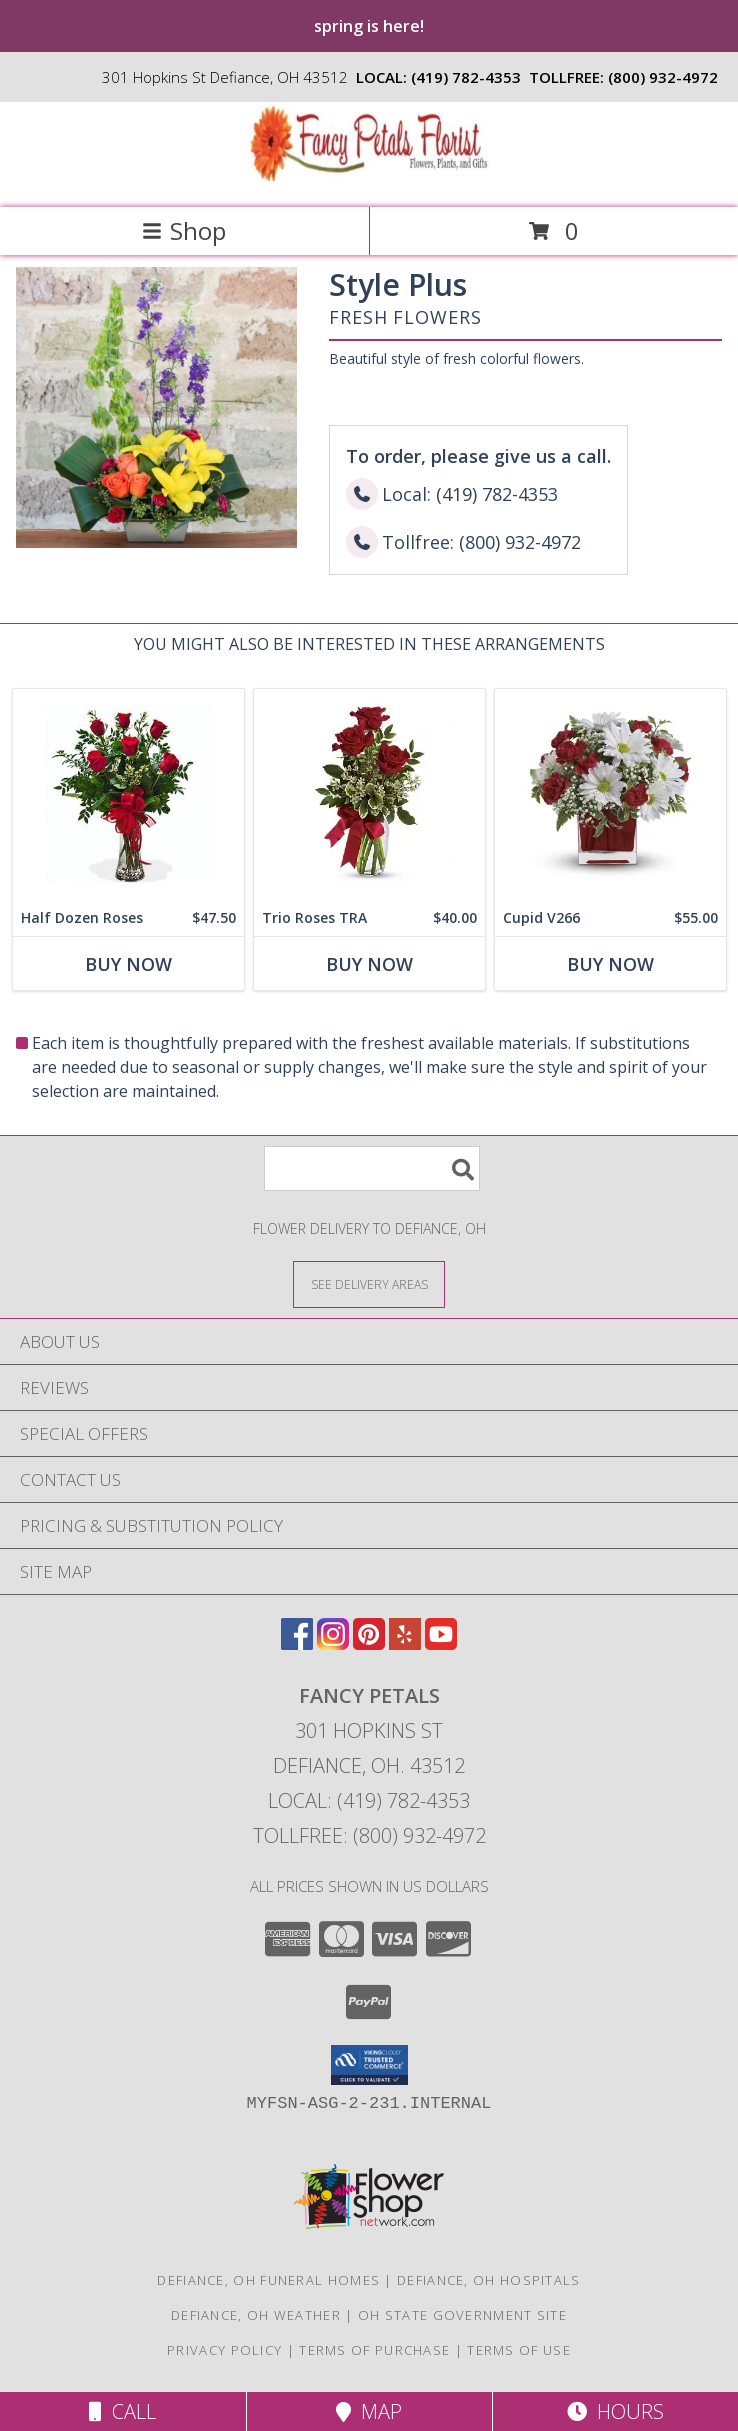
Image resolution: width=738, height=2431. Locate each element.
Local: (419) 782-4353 (369, 1800)
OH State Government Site (462, 2315)
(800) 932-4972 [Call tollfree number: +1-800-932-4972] (663, 77)
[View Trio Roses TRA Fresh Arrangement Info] (369, 794)
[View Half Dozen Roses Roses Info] (128, 794)
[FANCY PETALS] (369, 178)
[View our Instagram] (333, 1643)
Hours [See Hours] (615, 2411)
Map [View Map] (369, 2411)
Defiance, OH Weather (256, 2315)
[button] (369, 2065)
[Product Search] (372, 1168)
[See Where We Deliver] (369, 1283)
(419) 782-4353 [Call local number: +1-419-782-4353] (466, 77)
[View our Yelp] (405, 1643)
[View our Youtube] (441, 1643)
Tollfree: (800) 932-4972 (369, 1835)
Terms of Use (519, 2350)
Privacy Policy (224, 2350)
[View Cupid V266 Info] (610, 794)
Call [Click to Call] (122, 2411)
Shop (184, 230)
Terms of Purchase (374, 2350)
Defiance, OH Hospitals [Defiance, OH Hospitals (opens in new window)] (489, 2280)
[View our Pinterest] (369, 1643)
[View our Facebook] (297, 1643)
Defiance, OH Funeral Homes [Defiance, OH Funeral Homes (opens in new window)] (268, 2280)
